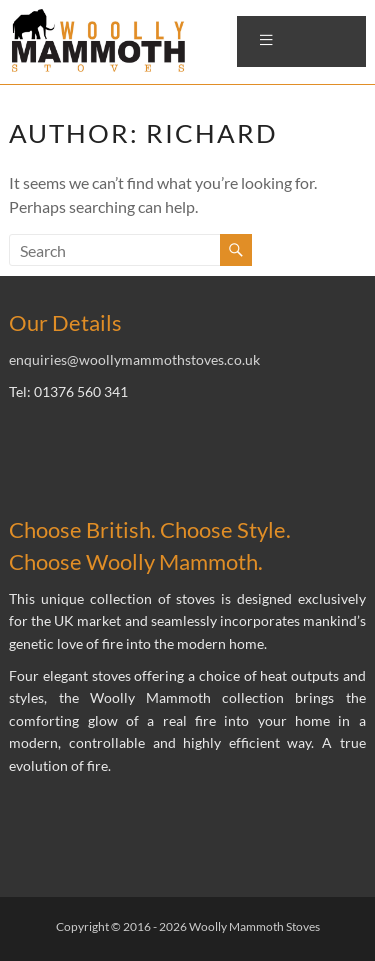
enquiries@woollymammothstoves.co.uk (134, 359)
